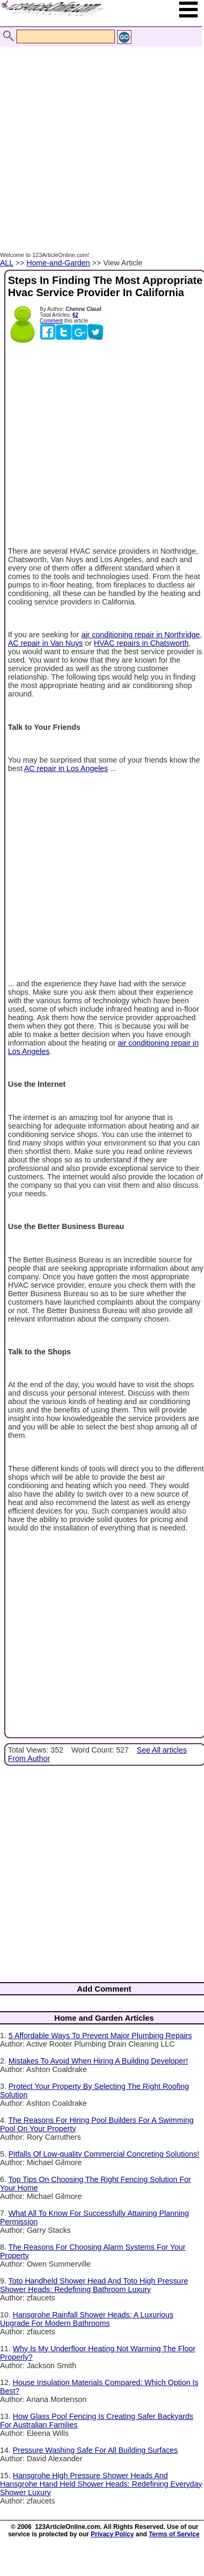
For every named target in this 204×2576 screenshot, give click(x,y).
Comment (51, 321)
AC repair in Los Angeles (66, 768)
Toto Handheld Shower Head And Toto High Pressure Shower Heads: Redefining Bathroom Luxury (94, 2285)
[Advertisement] (99, 138)
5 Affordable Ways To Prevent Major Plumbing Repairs (100, 2035)
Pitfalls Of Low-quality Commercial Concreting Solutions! (103, 2154)
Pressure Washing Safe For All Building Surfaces (95, 2450)
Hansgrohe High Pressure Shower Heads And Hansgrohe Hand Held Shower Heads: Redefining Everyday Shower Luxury (101, 2484)
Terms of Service (174, 2534)
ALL (6, 263)
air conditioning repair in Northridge (140, 634)
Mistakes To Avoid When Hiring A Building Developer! (98, 2061)
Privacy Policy (112, 2534)
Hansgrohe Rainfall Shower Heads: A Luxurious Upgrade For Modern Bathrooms (86, 2319)
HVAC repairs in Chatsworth (141, 643)
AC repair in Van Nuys (45, 643)
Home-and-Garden (58, 263)
